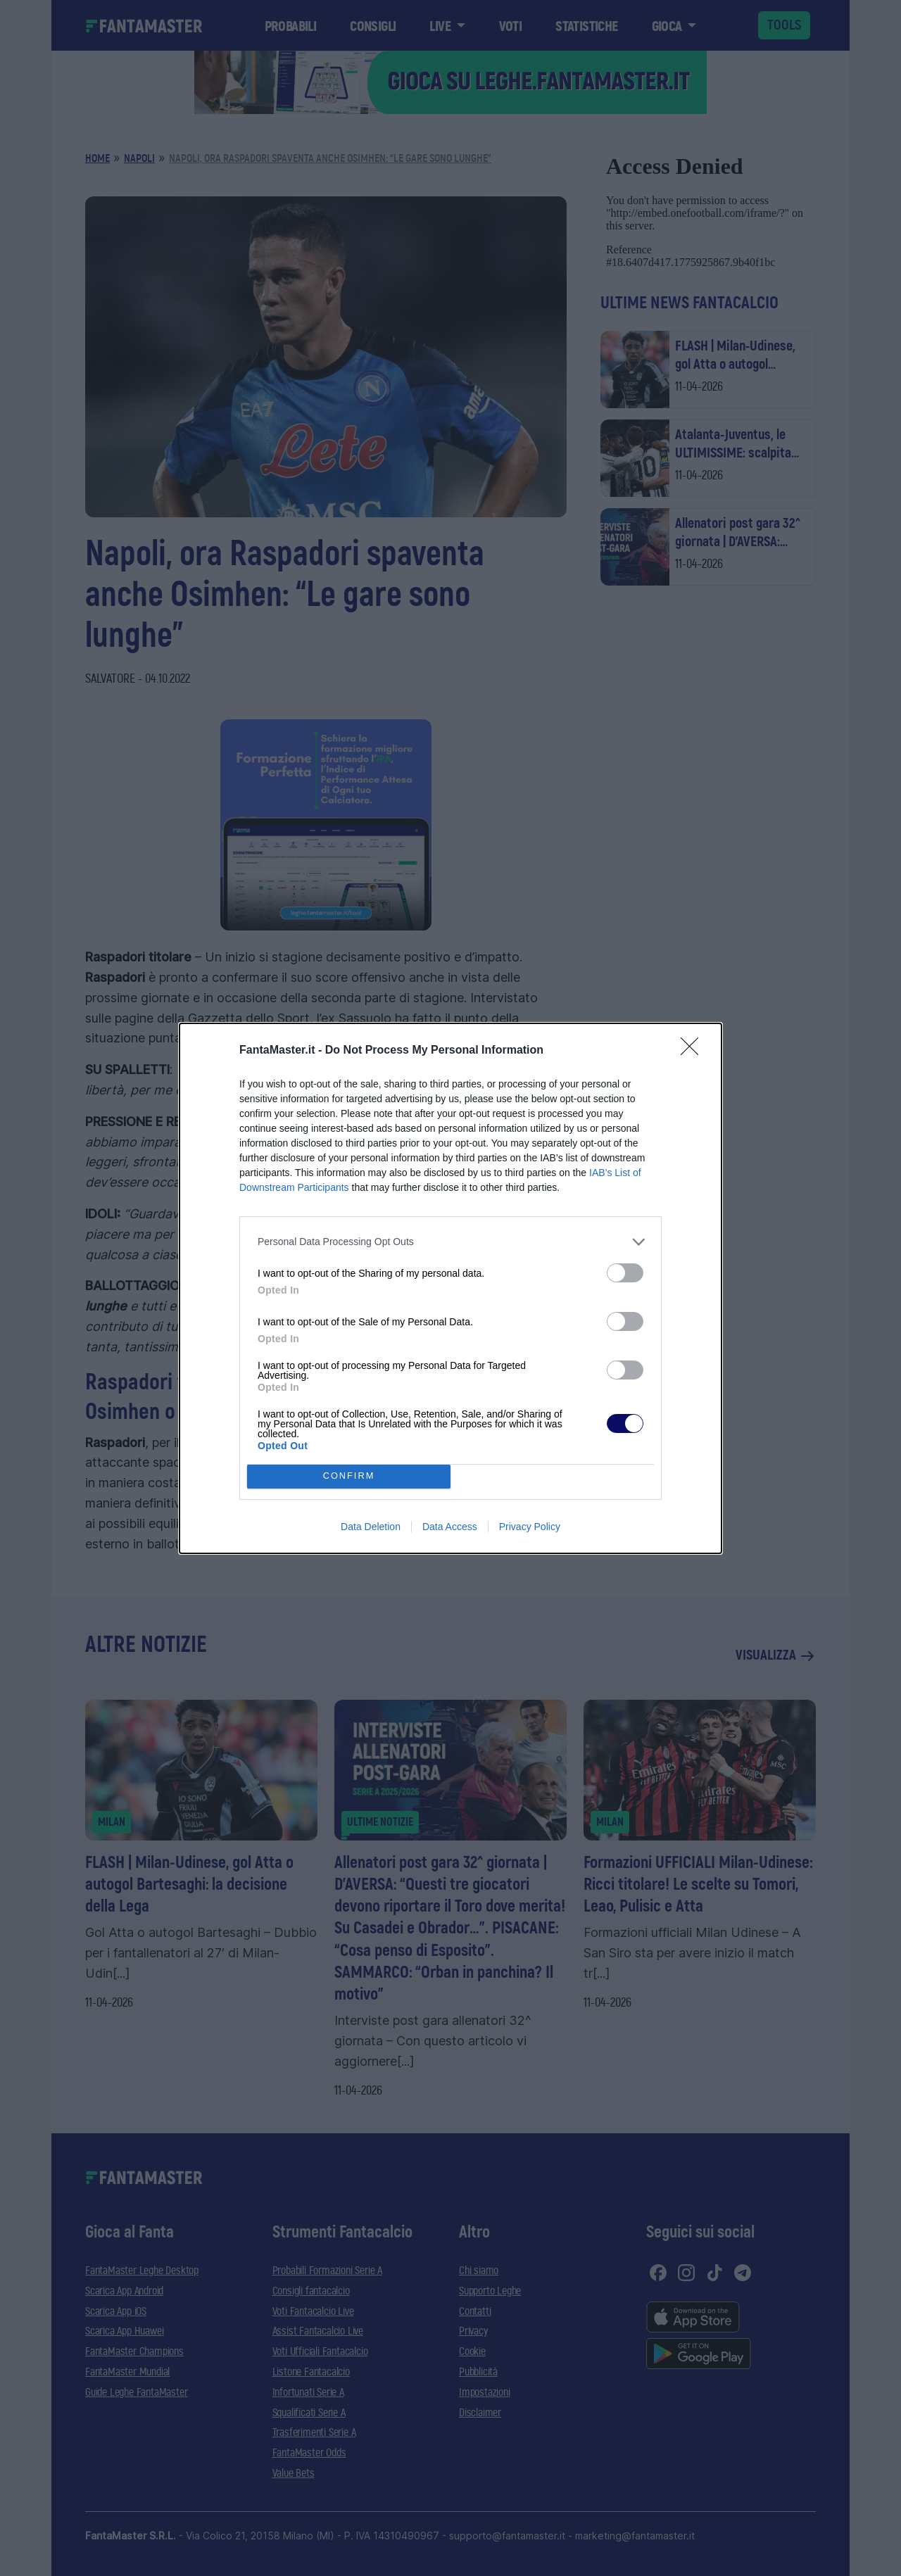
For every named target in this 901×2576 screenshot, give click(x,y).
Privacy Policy (529, 1526)
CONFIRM (348, 1476)
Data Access (449, 1526)
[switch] (625, 1272)
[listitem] (450, 1242)
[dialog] (450, 1288)
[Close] (694, 1050)
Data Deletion (371, 1526)
